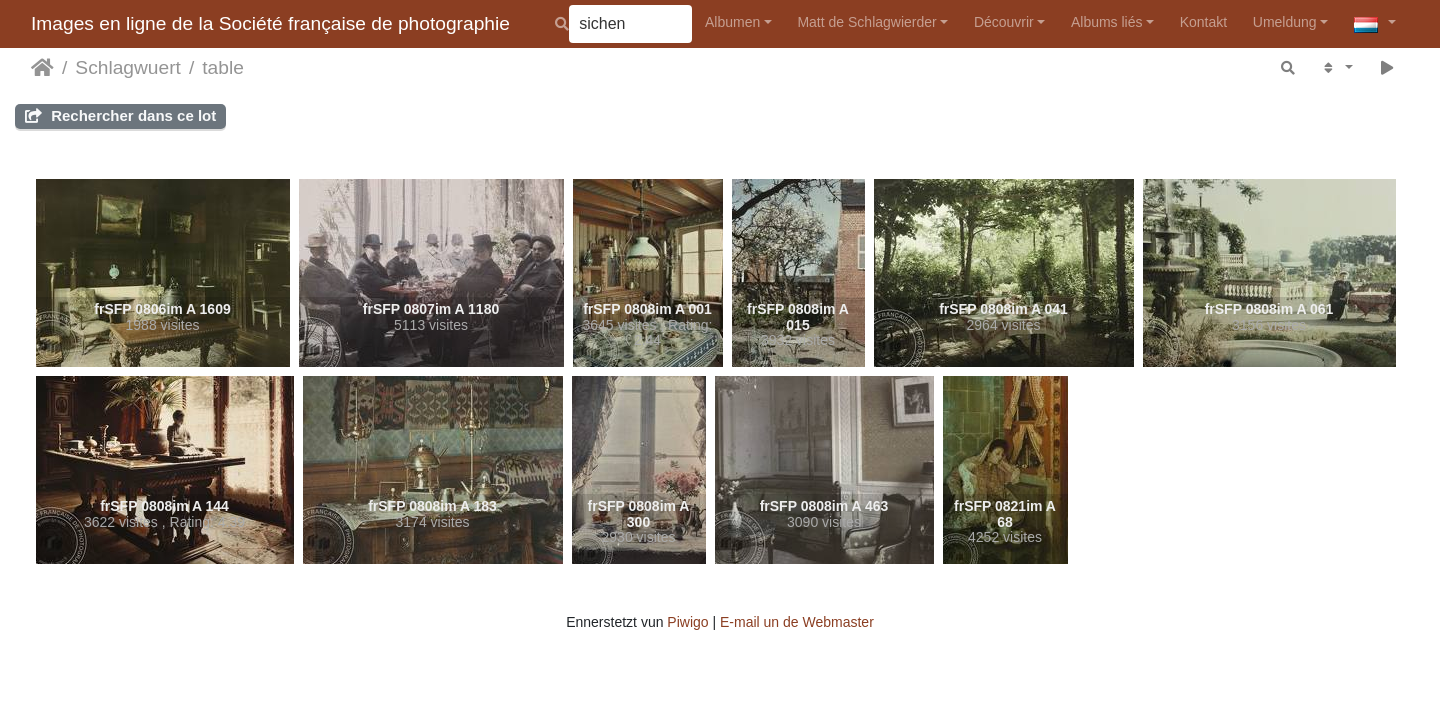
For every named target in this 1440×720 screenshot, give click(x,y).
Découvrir (1004, 22)
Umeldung (1285, 22)
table (223, 67)
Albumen (732, 22)
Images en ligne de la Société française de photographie (270, 23)
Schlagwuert (128, 67)
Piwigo (687, 622)
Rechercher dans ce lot (120, 115)
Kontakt (1203, 22)
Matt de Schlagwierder (866, 22)
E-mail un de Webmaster (797, 622)
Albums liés (1107, 22)
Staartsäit (42, 68)
